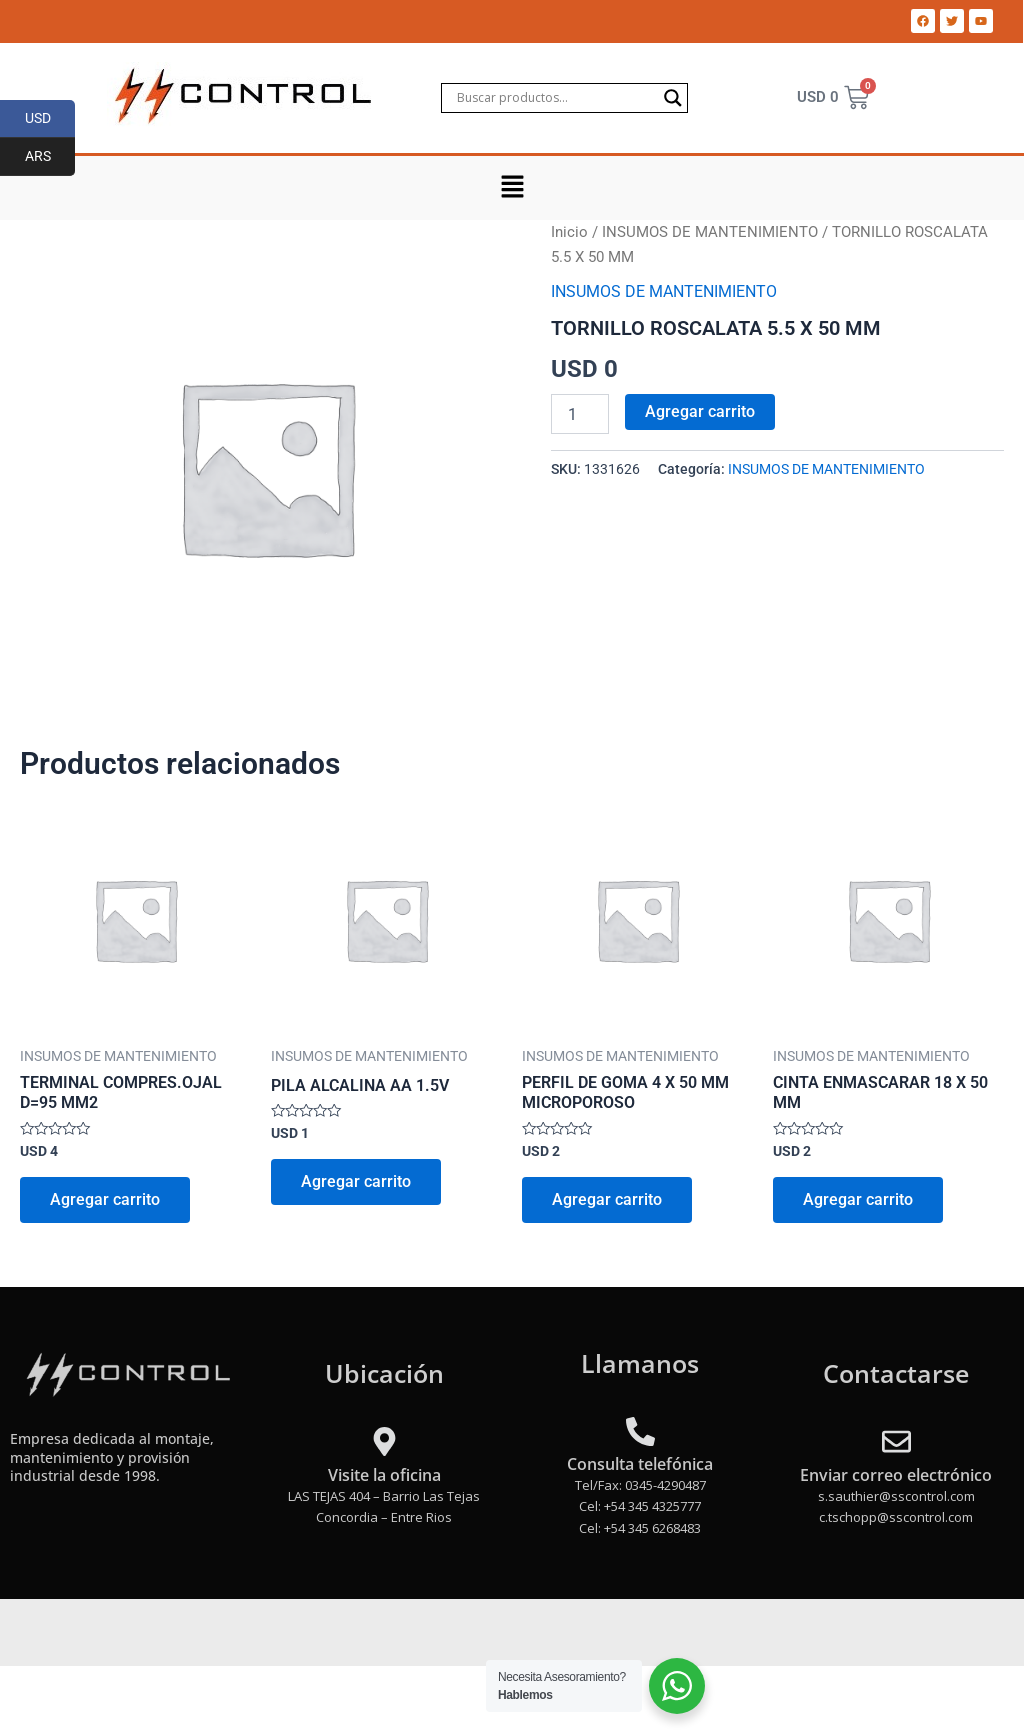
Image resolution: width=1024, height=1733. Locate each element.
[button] (512, 188)
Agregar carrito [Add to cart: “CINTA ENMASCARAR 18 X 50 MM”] (858, 1199)
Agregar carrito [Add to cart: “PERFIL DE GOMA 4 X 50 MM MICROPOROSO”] (607, 1199)
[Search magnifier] (673, 98)
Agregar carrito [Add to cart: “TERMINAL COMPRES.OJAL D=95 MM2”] (105, 1199)
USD (50, 119)
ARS (50, 157)
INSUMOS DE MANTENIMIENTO (710, 232)
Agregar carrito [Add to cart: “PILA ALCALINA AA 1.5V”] (356, 1181)
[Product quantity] (580, 414)
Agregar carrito (700, 411)
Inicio (569, 232)
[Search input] (555, 98)
